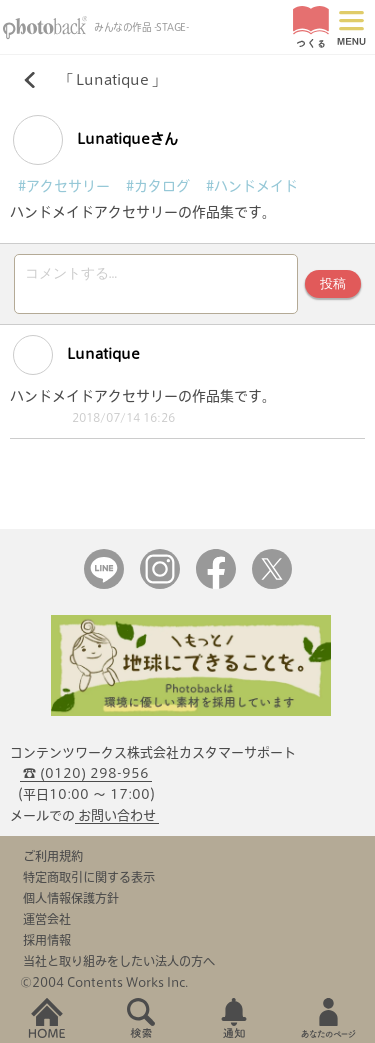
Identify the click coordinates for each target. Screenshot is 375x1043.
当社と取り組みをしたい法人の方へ (119, 961)
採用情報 (47, 940)
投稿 (333, 283)
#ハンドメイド (252, 186)
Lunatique (112, 80)
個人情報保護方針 (71, 898)
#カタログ (158, 186)
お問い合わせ (117, 815)
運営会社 (47, 919)
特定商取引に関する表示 (89, 877)
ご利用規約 (53, 856)
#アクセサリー (64, 186)
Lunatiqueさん (95, 140)
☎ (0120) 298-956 (86, 773)
